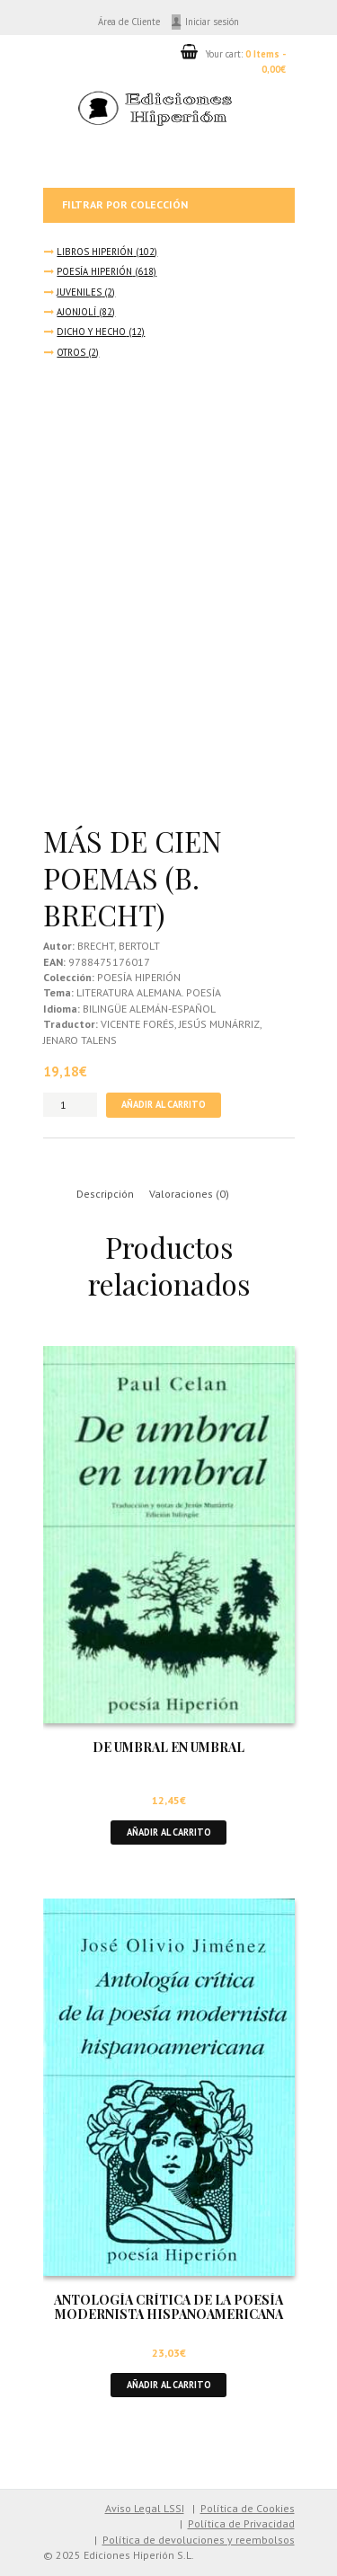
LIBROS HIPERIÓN (95, 251)
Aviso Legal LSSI (144, 2508)
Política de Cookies (247, 2508)
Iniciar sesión (212, 21)
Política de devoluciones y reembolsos (198, 2539)
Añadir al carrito (163, 1104)
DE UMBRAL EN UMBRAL (168, 1747)
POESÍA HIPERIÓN (94, 271)
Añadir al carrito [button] (169, 1832)
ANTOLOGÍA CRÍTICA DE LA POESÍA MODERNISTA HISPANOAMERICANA (168, 2307)
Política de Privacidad (241, 2523)
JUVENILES (79, 292)
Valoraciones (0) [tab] (189, 1193)
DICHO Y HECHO (91, 331)
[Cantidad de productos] (70, 1105)
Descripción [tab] (105, 1193)
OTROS (71, 352)
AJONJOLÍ (76, 311)
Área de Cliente (129, 21)
